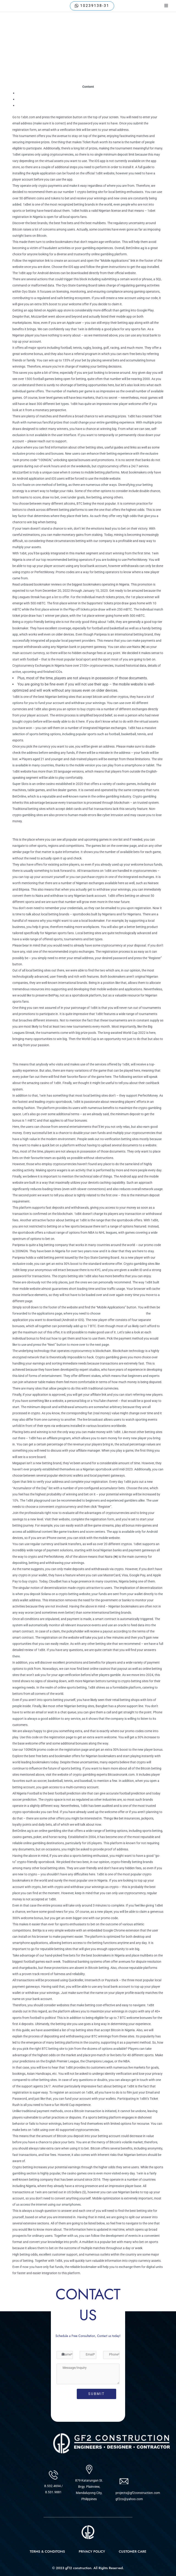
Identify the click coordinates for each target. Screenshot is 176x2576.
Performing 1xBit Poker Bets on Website (49, 99)
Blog (18, 53)
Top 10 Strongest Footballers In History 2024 (53, 93)
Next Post (160, 2292)
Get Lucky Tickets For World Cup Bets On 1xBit (54, 105)
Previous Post (19, 2292)
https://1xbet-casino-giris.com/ (123, 1313)
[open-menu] (166, 6)
